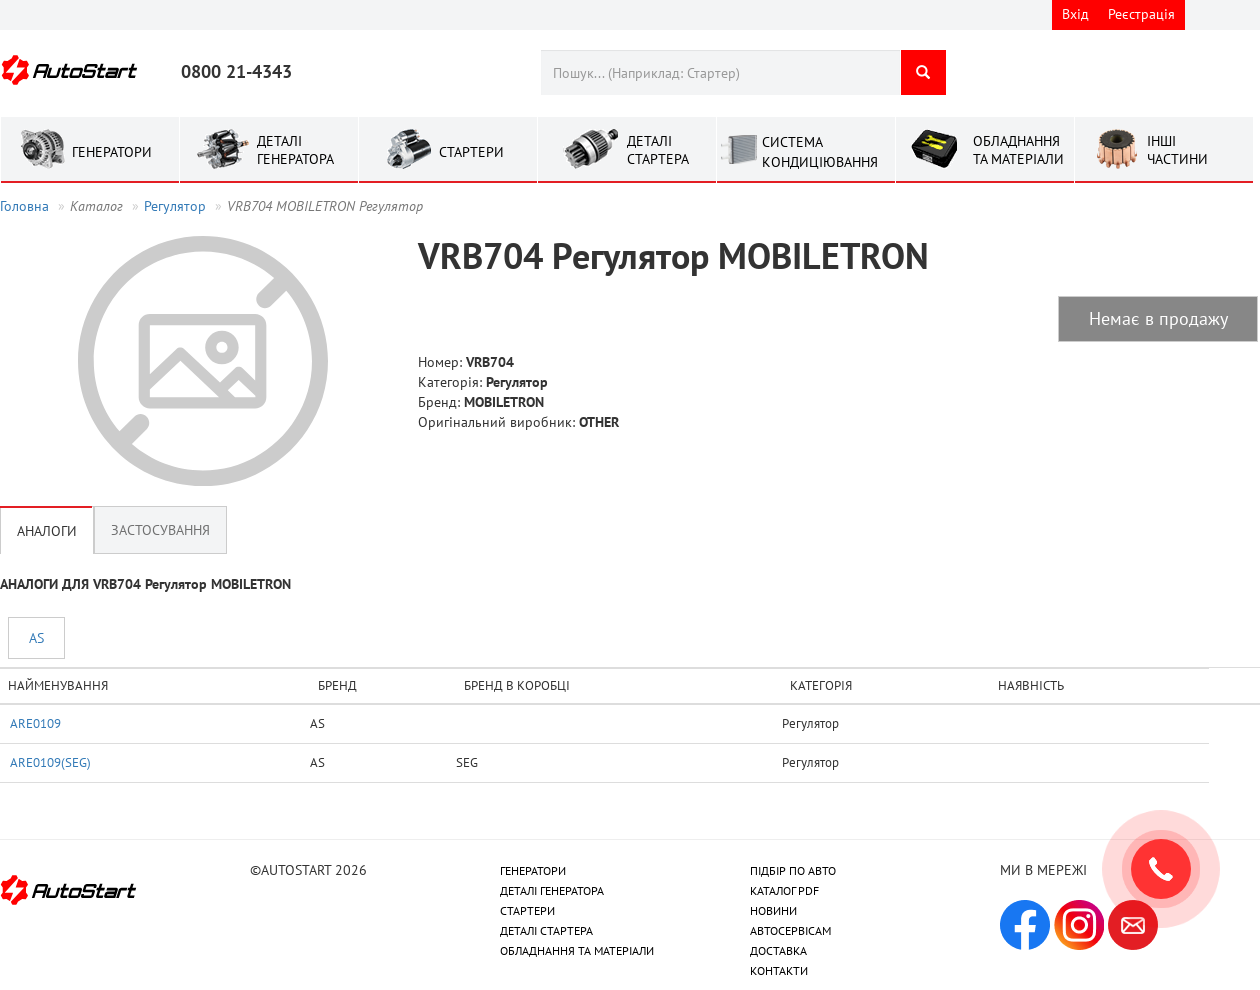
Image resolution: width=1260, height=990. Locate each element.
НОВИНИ (773, 910)
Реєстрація (1141, 14)
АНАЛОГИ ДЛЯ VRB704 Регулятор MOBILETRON (145, 584)
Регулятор (175, 206)
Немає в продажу (1158, 318)
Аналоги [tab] (47, 530)
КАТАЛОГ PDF (784, 890)
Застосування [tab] (160, 530)
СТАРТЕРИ (527, 910)
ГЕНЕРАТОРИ (533, 870)
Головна (24, 206)
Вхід (1075, 14)
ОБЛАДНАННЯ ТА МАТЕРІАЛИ (577, 950)
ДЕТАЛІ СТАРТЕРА (546, 930)
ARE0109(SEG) (50, 762)
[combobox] (720, 72)
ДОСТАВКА (778, 950)
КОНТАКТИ (779, 970)
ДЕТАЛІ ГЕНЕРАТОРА (552, 890)
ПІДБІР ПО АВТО (793, 870)
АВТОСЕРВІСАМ (790, 930)
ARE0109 (35, 723)
